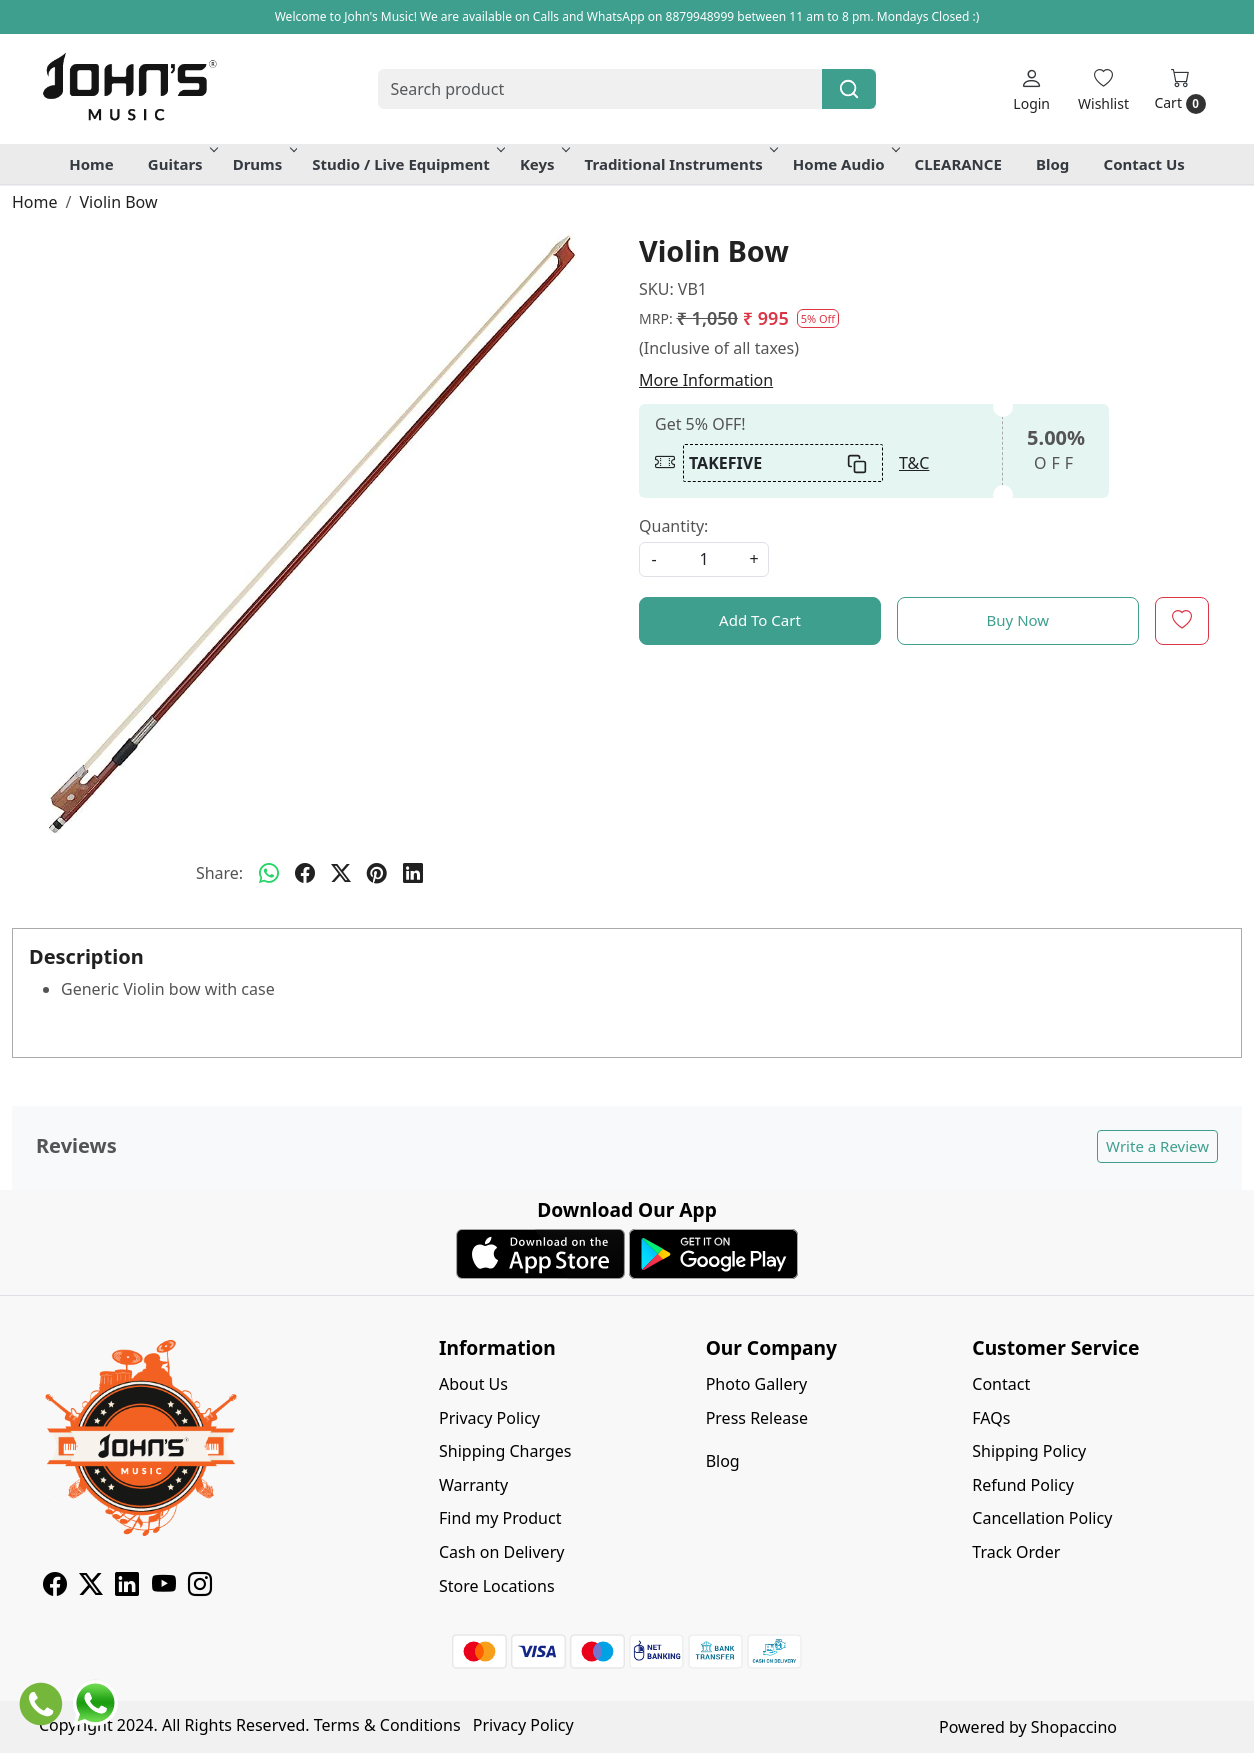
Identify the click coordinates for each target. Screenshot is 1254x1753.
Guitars (181, 164)
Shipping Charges (505, 1451)
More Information (706, 380)
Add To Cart (760, 620)
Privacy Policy (489, 1418)
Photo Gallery (757, 1384)
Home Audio (845, 164)
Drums (264, 164)
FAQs (991, 1418)
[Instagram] (200, 1587)
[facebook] (305, 873)
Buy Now (1018, 620)
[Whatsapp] (269, 873)
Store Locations (497, 1586)
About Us (473, 1384)
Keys (543, 164)
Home (91, 164)
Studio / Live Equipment (407, 164)
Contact (1001, 1384)
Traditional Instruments (680, 164)
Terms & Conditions (387, 1725)
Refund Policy (1023, 1485)
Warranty (473, 1485)
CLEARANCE (958, 164)
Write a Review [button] (1157, 1146)
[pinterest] (377, 873)
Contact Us (1144, 164)
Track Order (1016, 1552)
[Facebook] (55, 1587)
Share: (219, 873)
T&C (914, 463)
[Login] (1031, 89)
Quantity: (673, 526)
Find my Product (500, 1518)
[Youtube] (164, 1587)
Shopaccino (1074, 1727)
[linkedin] (413, 873)
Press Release (757, 1418)
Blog (1052, 164)
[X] (91, 1587)
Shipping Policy (1029, 1451)
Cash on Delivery (501, 1552)
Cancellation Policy (1042, 1518)
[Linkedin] (127, 1587)
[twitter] (341, 873)
